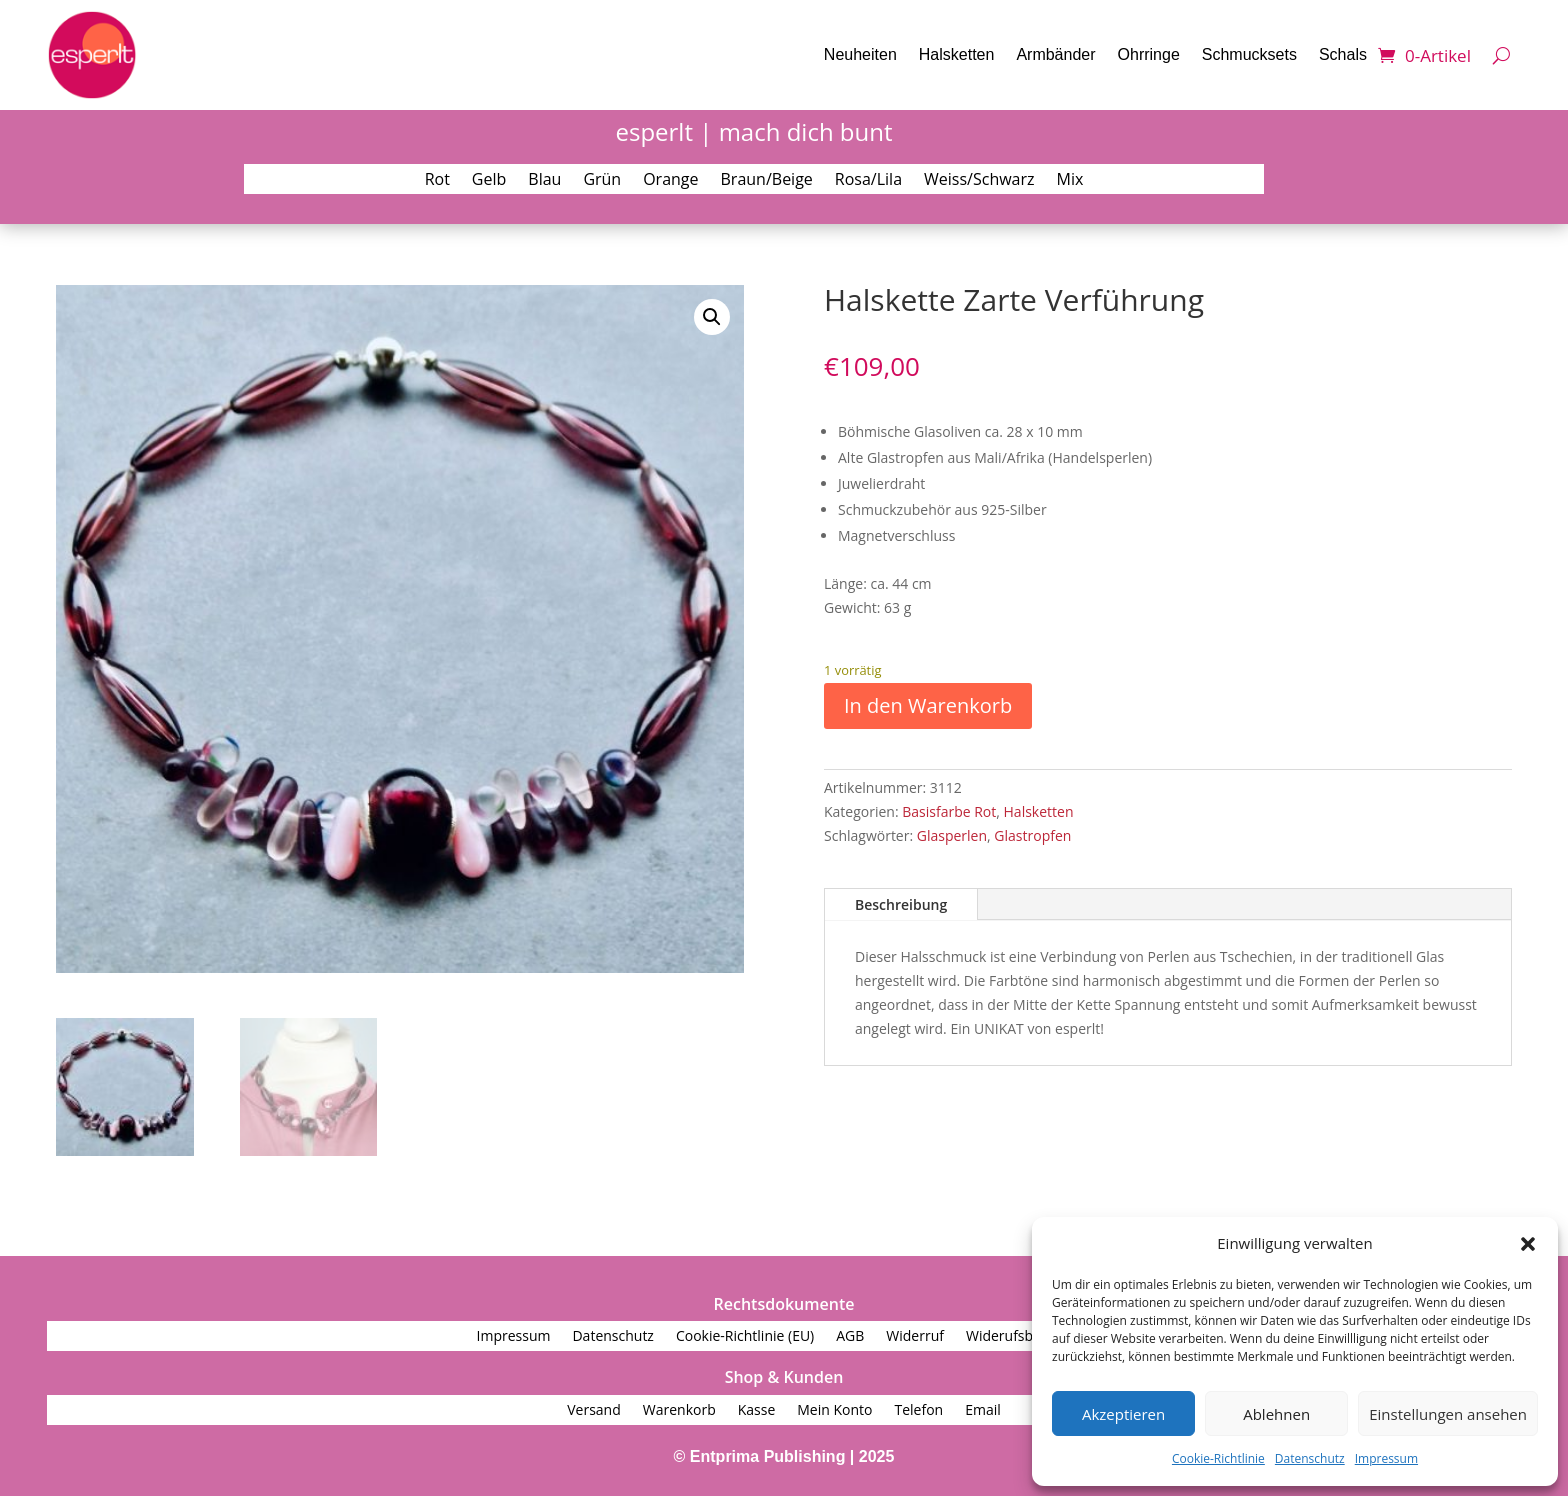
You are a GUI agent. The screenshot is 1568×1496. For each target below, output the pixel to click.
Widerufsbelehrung (1028, 1337)
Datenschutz (1310, 1458)
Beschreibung (901, 904)
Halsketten (957, 54)
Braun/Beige (767, 181)
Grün (602, 181)
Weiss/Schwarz (979, 181)
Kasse (757, 1411)
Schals (1343, 54)
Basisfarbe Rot (949, 811)
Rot (437, 181)
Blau (544, 181)
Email (983, 1411)
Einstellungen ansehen (1448, 1414)
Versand (594, 1411)
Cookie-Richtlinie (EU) (745, 1337)
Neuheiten (860, 54)
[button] (1528, 1244)
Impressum (1386, 1458)
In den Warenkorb (928, 705)
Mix (1070, 181)
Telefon (918, 1411)
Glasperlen (952, 835)
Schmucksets (1249, 54)
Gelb (489, 181)
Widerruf (915, 1337)
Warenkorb (679, 1411)
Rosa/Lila (868, 181)
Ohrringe (1149, 54)
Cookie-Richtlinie (1218, 1458)
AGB (850, 1337)
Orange (670, 181)
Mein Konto (834, 1411)
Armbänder (1055, 54)
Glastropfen (1032, 835)
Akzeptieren (1123, 1414)
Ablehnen (1276, 1414)
